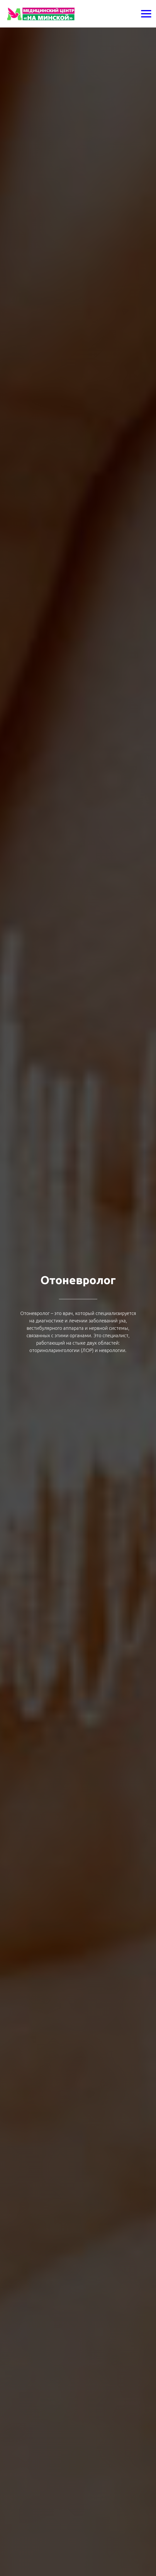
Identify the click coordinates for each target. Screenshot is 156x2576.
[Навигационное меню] (146, 14)
